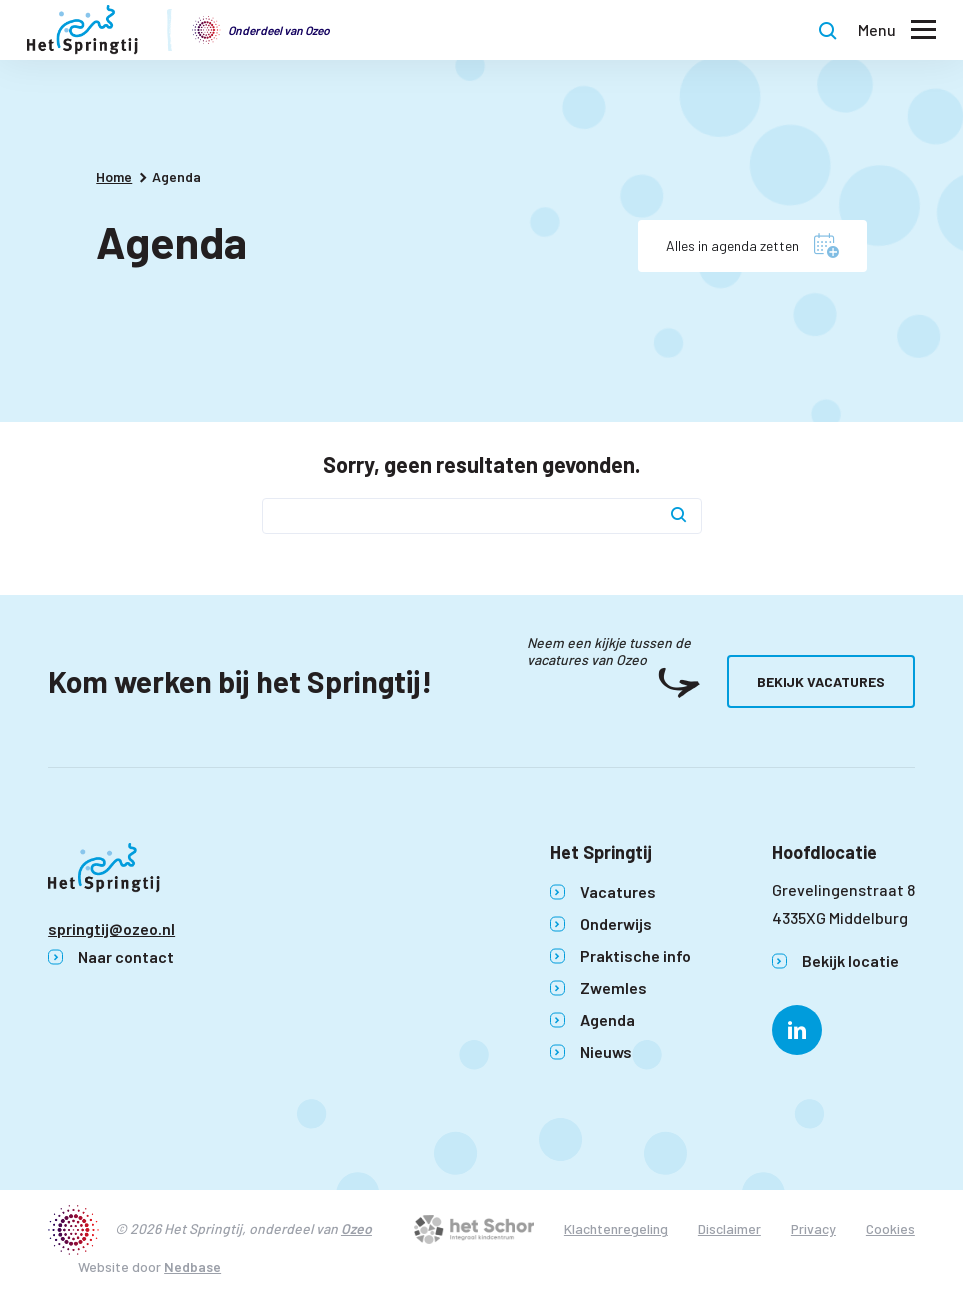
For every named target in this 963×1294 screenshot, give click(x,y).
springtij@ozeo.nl (111, 928)
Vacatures (618, 891)
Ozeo (356, 1228)
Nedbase (192, 1266)
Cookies (890, 1228)
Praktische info (635, 955)
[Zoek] (679, 516)
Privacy (813, 1228)
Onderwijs (616, 923)
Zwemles (613, 987)
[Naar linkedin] (797, 1030)
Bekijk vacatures (821, 681)
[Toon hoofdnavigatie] (897, 30)
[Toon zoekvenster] (828, 30)
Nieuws (606, 1051)
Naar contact (126, 956)
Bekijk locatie (850, 960)
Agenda (607, 1019)
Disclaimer (729, 1228)
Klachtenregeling (616, 1228)
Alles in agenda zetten (732, 245)
